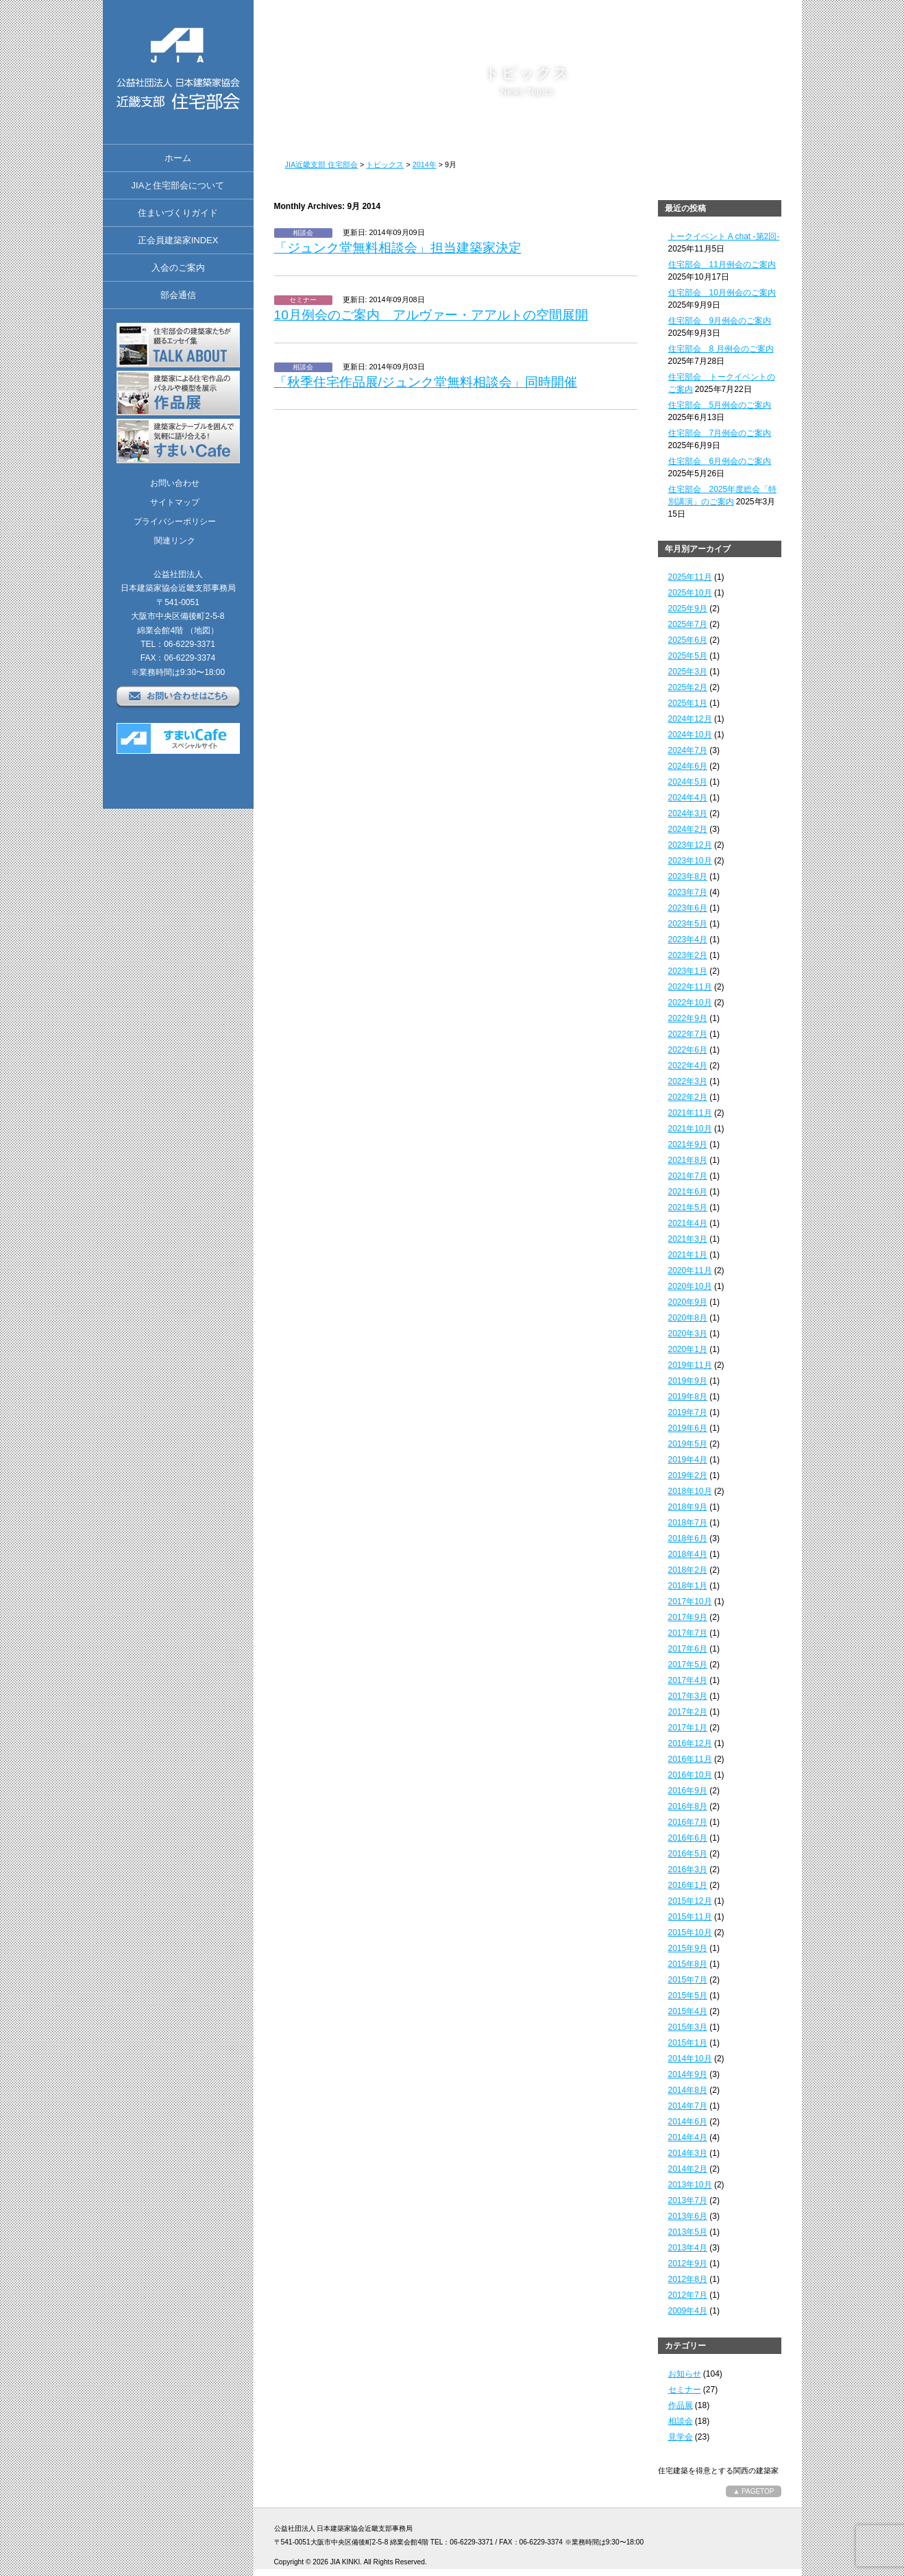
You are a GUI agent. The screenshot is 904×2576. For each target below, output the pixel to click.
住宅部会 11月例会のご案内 (722, 264)
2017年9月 (687, 1617)
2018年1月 (687, 1586)
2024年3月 (687, 813)
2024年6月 (687, 766)
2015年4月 (687, 2011)
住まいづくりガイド (178, 213)
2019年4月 (687, 1459)
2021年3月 (687, 1239)
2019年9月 (687, 1381)
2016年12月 (690, 1743)
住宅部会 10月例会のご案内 (722, 292)
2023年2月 (687, 955)
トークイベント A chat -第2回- (724, 236)
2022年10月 (690, 1002)
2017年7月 (687, 1633)
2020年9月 (687, 1302)
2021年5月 (687, 1207)
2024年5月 (687, 782)
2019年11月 (690, 1365)
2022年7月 (687, 1034)
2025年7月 (687, 624)
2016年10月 (690, 1775)
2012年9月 (687, 2263)
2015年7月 (687, 1980)
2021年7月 (687, 1176)
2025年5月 (687, 656)
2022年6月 (687, 1050)
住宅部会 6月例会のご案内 (720, 461)
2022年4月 (687, 1065)
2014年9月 (687, 2074)
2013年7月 (687, 2200)
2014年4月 (687, 2137)
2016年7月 (687, 1822)
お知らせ (684, 2374)
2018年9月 (687, 1507)
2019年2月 (687, 1475)
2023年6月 (687, 908)
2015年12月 (690, 1901)
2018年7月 (687, 1523)
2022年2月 (687, 1097)
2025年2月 (687, 687)
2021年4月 (687, 1223)
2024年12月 (690, 719)
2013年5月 (687, 2232)
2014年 (425, 164)
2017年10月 (690, 1601)
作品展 (680, 2405)
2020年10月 (690, 1286)
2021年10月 (690, 1128)
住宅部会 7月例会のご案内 (720, 433)
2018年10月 (690, 1491)
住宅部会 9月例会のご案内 (720, 321)
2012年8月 (687, 2279)
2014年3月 (687, 2153)
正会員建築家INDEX (178, 240)
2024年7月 (687, 750)
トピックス (385, 164)
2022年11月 (690, 987)
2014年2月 (687, 2169)
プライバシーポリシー (175, 521)
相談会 (680, 2421)
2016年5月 (687, 1854)
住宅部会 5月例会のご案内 (720, 405)
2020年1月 (687, 1349)
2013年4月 (687, 2248)
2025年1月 (687, 703)
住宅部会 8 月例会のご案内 (721, 349)
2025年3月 (687, 671)
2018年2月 (687, 1570)
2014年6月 (687, 2121)
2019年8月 (687, 1396)
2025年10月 (690, 593)
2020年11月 (690, 1270)
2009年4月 (687, 2311)
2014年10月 (690, 2058)
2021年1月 (687, 1255)
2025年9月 (687, 608)
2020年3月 (687, 1333)
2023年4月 (687, 939)
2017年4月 (687, 1680)
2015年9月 (687, 1948)
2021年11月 (690, 1113)
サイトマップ (174, 502)
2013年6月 (687, 2216)
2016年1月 (687, 1885)
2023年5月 (687, 924)
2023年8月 (687, 876)
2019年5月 (687, 1444)
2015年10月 (690, 1932)
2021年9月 (687, 1144)
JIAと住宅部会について (178, 185)
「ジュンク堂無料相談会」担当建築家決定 (398, 248)
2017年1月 (687, 1727)
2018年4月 (687, 1554)
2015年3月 (687, 2027)
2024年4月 (687, 797)
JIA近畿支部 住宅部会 (321, 164)
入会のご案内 (178, 267)
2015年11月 (690, 1917)
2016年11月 (690, 1759)
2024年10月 (690, 734)
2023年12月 (690, 845)
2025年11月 (690, 577)
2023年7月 (687, 892)
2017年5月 (687, 1664)
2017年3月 (687, 1696)
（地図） (202, 630)
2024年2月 (687, 829)
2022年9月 (687, 1018)
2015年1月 (687, 2043)
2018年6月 (687, 1538)
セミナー (684, 2389)
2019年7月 (687, 1412)
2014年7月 (687, 2106)
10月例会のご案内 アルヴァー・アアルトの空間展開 (431, 315)
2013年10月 (690, 2184)
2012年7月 (687, 2295)
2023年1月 (687, 971)
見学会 (680, 2437)
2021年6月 (687, 1192)
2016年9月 (687, 1790)
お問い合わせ (174, 483)
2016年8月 (687, 1806)
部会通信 (178, 295)
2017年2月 (687, 1712)
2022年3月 (687, 1081)
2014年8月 (687, 2090)
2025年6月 (687, 640)
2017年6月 (687, 1649)
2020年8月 (687, 1318)
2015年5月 (687, 1995)
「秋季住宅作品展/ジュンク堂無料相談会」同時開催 (425, 382)
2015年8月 (687, 1964)
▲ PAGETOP (753, 2491)
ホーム (177, 158)
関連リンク (174, 540)
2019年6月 (687, 1428)
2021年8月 (687, 1160)
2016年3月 (687, 1869)
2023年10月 (690, 861)
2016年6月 (687, 1838)
